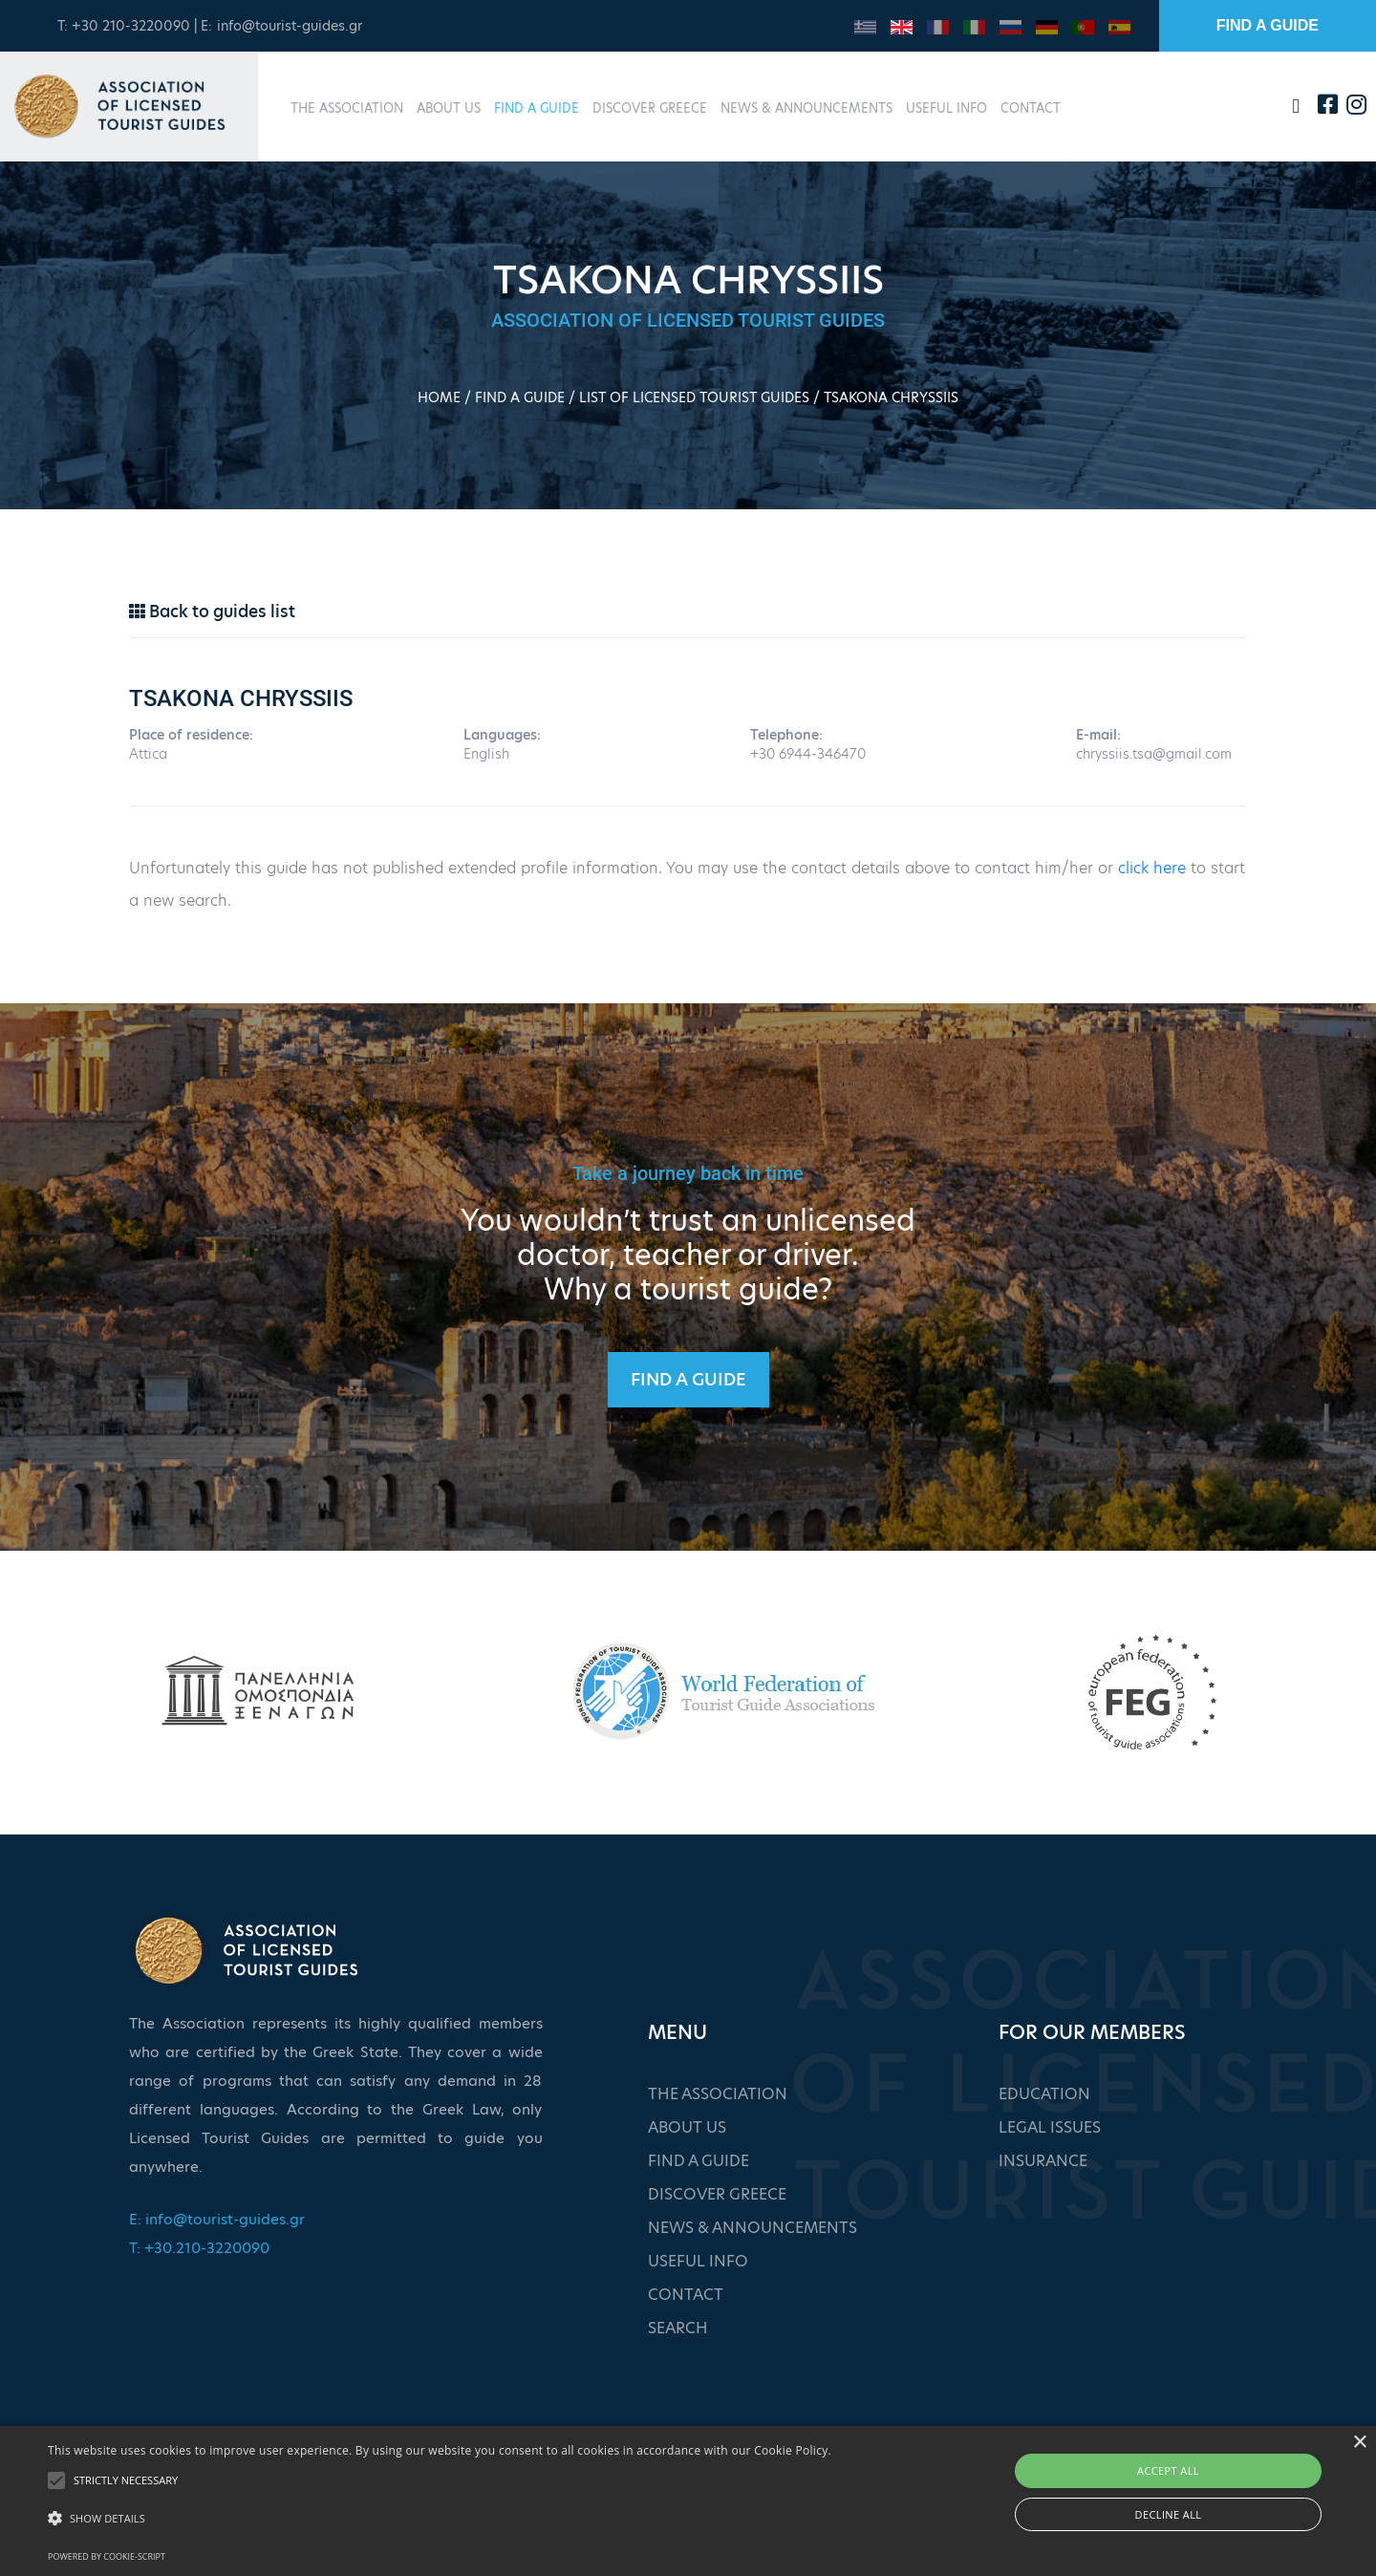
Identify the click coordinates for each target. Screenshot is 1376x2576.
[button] (439, 2518)
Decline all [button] (1168, 2514)
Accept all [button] (1168, 2470)
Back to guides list (212, 611)
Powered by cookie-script (106, 2556)
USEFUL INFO (946, 108)
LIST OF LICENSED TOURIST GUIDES (694, 397)
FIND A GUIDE (1267, 25)
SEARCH (678, 2328)
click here (1152, 868)
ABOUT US (449, 108)
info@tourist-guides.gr (289, 25)
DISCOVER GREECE (649, 108)
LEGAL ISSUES (1050, 2127)
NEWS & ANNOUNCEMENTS (806, 108)
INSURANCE (1043, 2161)
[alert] (688, 2501)
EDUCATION (1044, 2094)
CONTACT (1030, 108)
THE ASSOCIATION (346, 108)
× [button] (1359, 2443)
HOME (439, 397)
